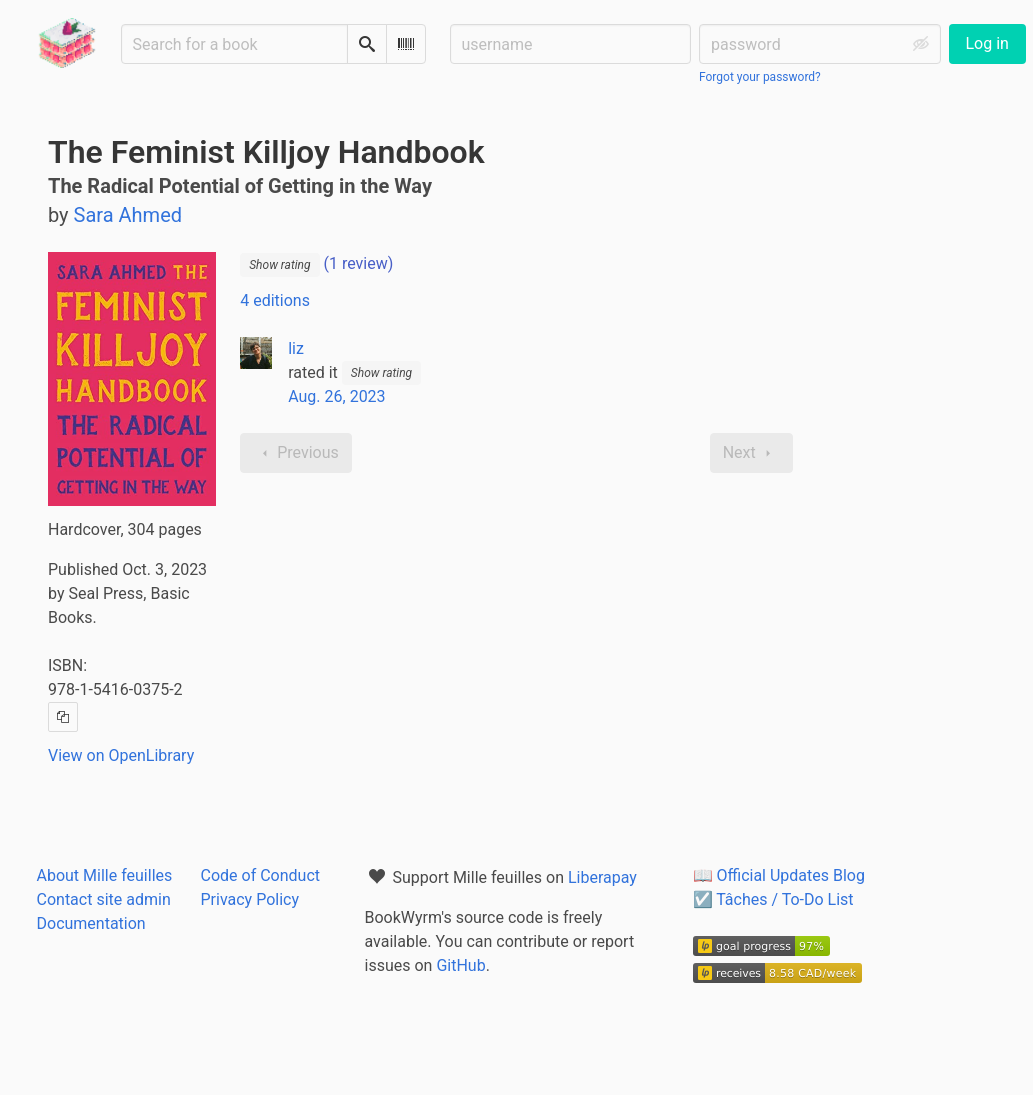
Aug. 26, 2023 (336, 396)
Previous (296, 453)
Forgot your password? (760, 77)
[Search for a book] (234, 44)
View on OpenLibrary (121, 755)
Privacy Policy (250, 899)
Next (751, 453)
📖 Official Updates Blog (779, 875)
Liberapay (602, 877)
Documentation (91, 923)
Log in (987, 43)
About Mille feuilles (105, 875)
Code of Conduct (261, 875)
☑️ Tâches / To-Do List (773, 899)
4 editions (275, 300)
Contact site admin (104, 899)
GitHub (460, 965)
